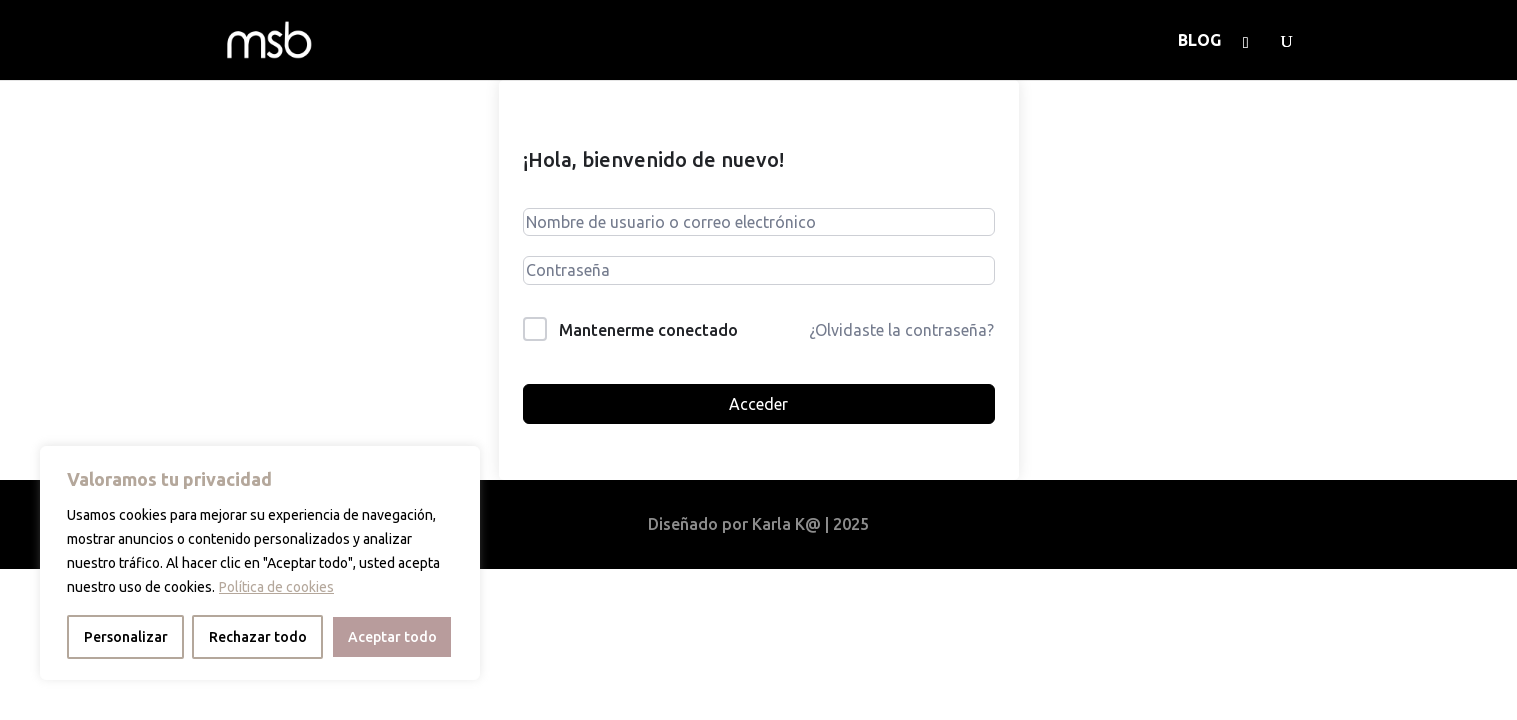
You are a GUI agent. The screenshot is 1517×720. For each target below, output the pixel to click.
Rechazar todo (258, 637)
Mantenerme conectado (648, 330)
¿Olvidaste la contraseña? (901, 330)
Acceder (758, 404)
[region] (260, 563)
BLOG (1199, 41)
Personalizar (126, 637)
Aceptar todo (392, 637)
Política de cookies (276, 587)
